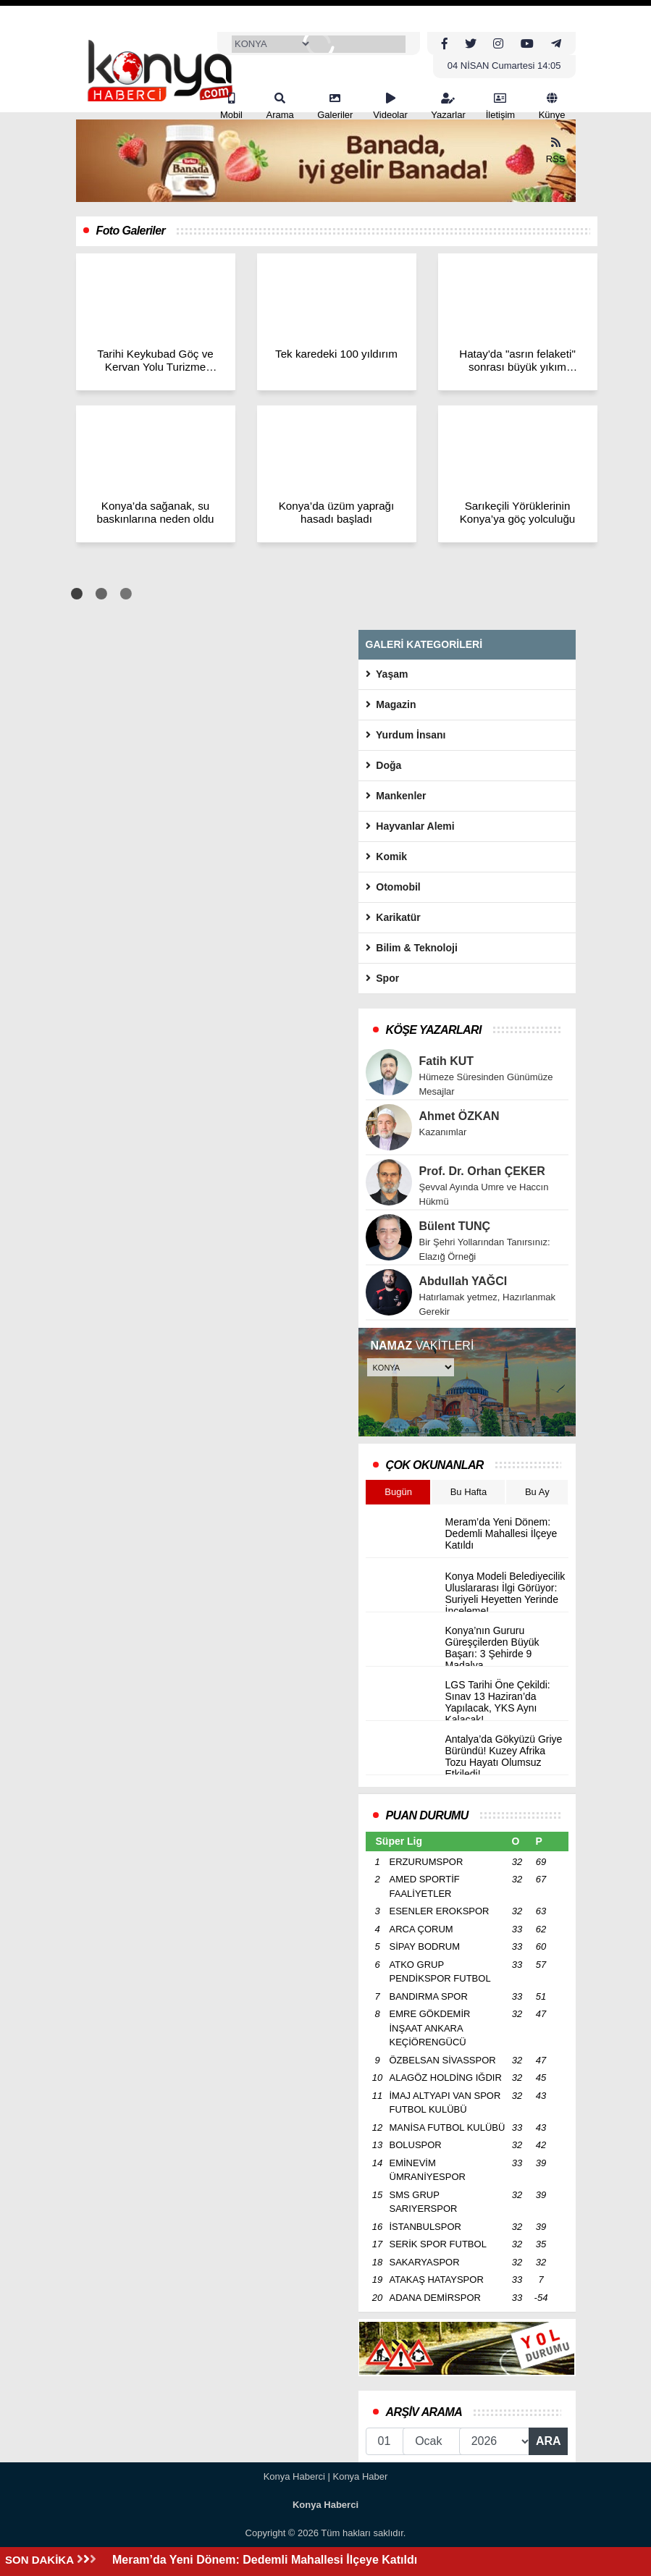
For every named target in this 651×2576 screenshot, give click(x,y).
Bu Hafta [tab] (468, 1491)
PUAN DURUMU (427, 1815)
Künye (552, 106)
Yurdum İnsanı (406, 735)
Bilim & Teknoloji (412, 948)
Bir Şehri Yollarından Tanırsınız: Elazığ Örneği (484, 1249)
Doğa (384, 765)
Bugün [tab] (398, 1491)
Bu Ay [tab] (537, 1491)
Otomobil (393, 887)
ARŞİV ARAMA (424, 2412)
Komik (387, 856)
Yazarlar (448, 106)
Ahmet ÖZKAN (459, 1116)
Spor (383, 978)
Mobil (231, 106)
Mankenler (396, 795)
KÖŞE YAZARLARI (434, 1030)
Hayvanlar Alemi (410, 826)
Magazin (391, 704)
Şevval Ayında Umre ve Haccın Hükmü (484, 1194)
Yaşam (387, 674)
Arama (279, 106)
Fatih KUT (446, 1061)
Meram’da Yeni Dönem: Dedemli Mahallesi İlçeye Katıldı (264, 2560)
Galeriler (335, 106)
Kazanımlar (443, 1132)
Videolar (390, 106)
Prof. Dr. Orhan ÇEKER (482, 1171)
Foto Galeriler (131, 230)
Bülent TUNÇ (455, 1226)
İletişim (500, 106)
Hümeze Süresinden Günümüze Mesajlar (486, 1084)
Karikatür (393, 917)
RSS (556, 150)
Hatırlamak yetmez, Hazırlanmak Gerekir (487, 1304)
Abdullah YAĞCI (463, 1281)
